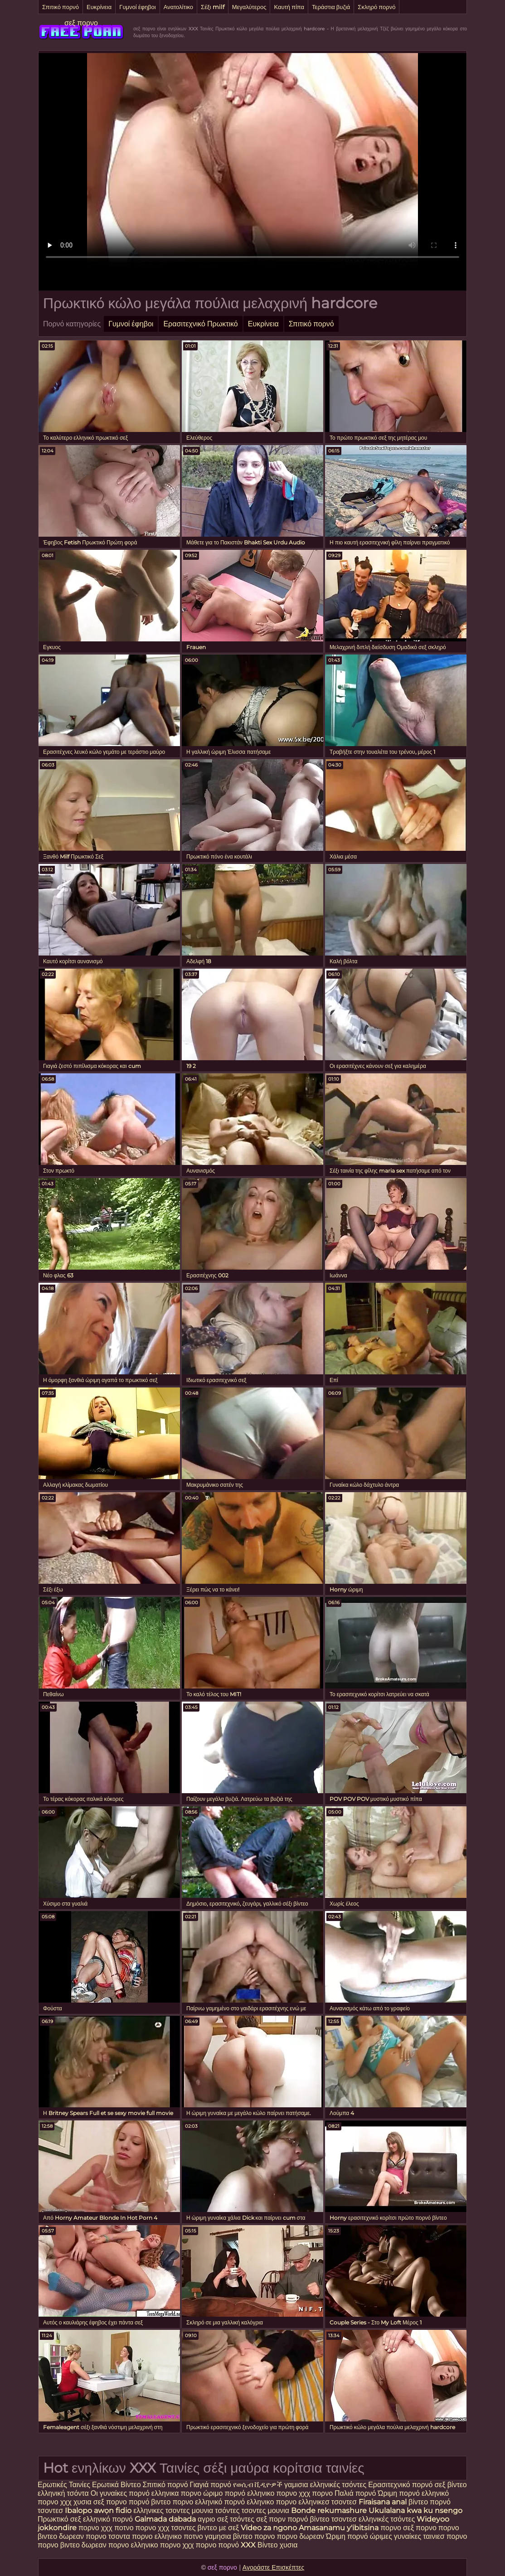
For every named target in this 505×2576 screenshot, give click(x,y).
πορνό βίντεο (309, 2519)
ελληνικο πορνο (273, 2493)
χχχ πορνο (317, 2493)
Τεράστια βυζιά (331, 6)
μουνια (203, 2510)
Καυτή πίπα (289, 6)
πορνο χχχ (95, 2527)
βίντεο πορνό (429, 2502)
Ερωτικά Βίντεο (117, 2484)
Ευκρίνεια (99, 6)
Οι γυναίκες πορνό (121, 2493)
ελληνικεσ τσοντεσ (327, 2502)
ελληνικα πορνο (176, 2493)
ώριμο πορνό (224, 2493)
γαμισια (297, 2484)
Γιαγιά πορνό (210, 2484)
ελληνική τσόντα (63, 2493)
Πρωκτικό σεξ (59, 2519)
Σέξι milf (212, 6)
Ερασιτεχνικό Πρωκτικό (200, 324)
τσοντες (253, 2510)
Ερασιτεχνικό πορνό (400, 2484)
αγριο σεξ (213, 2519)
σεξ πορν (271, 2519)
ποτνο (125, 2527)
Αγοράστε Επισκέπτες (274, 2567)
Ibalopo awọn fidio (98, 2510)
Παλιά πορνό (356, 2493)
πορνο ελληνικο (158, 2536)
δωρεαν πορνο (83, 2536)
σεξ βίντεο (450, 2484)
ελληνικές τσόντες (338, 2484)
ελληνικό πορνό (220, 2502)
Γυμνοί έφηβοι (137, 6)
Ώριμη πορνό (399, 2493)
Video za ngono (269, 2527)
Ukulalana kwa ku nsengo (415, 2510)
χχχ (66, 2502)
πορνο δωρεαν (301, 2536)
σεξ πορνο (81, 23)
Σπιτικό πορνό (60, 6)
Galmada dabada (165, 2519)
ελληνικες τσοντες (162, 2510)
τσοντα (119, 2536)
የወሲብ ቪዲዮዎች (257, 2484)
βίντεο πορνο (255, 2536)
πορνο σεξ (397, 2527)
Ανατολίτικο (178, 6)
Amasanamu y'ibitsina (339, 2527)
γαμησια (218, 2536)
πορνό (139, 2502)
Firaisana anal (383, 2502)
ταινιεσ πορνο (445, 2536)
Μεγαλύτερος (249, 6)
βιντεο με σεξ (218, 2527)
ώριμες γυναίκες (396, 2536)
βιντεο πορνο (172, 2502)
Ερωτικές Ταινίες (65, 2484)
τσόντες (227, 2510)
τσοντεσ (51, 2510)
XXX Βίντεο (260, 2545)
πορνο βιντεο (59, 2545)
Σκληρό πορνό (376, 6)
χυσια (82, 2502)
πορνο (146, 2527)
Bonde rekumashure (329, 2510)
